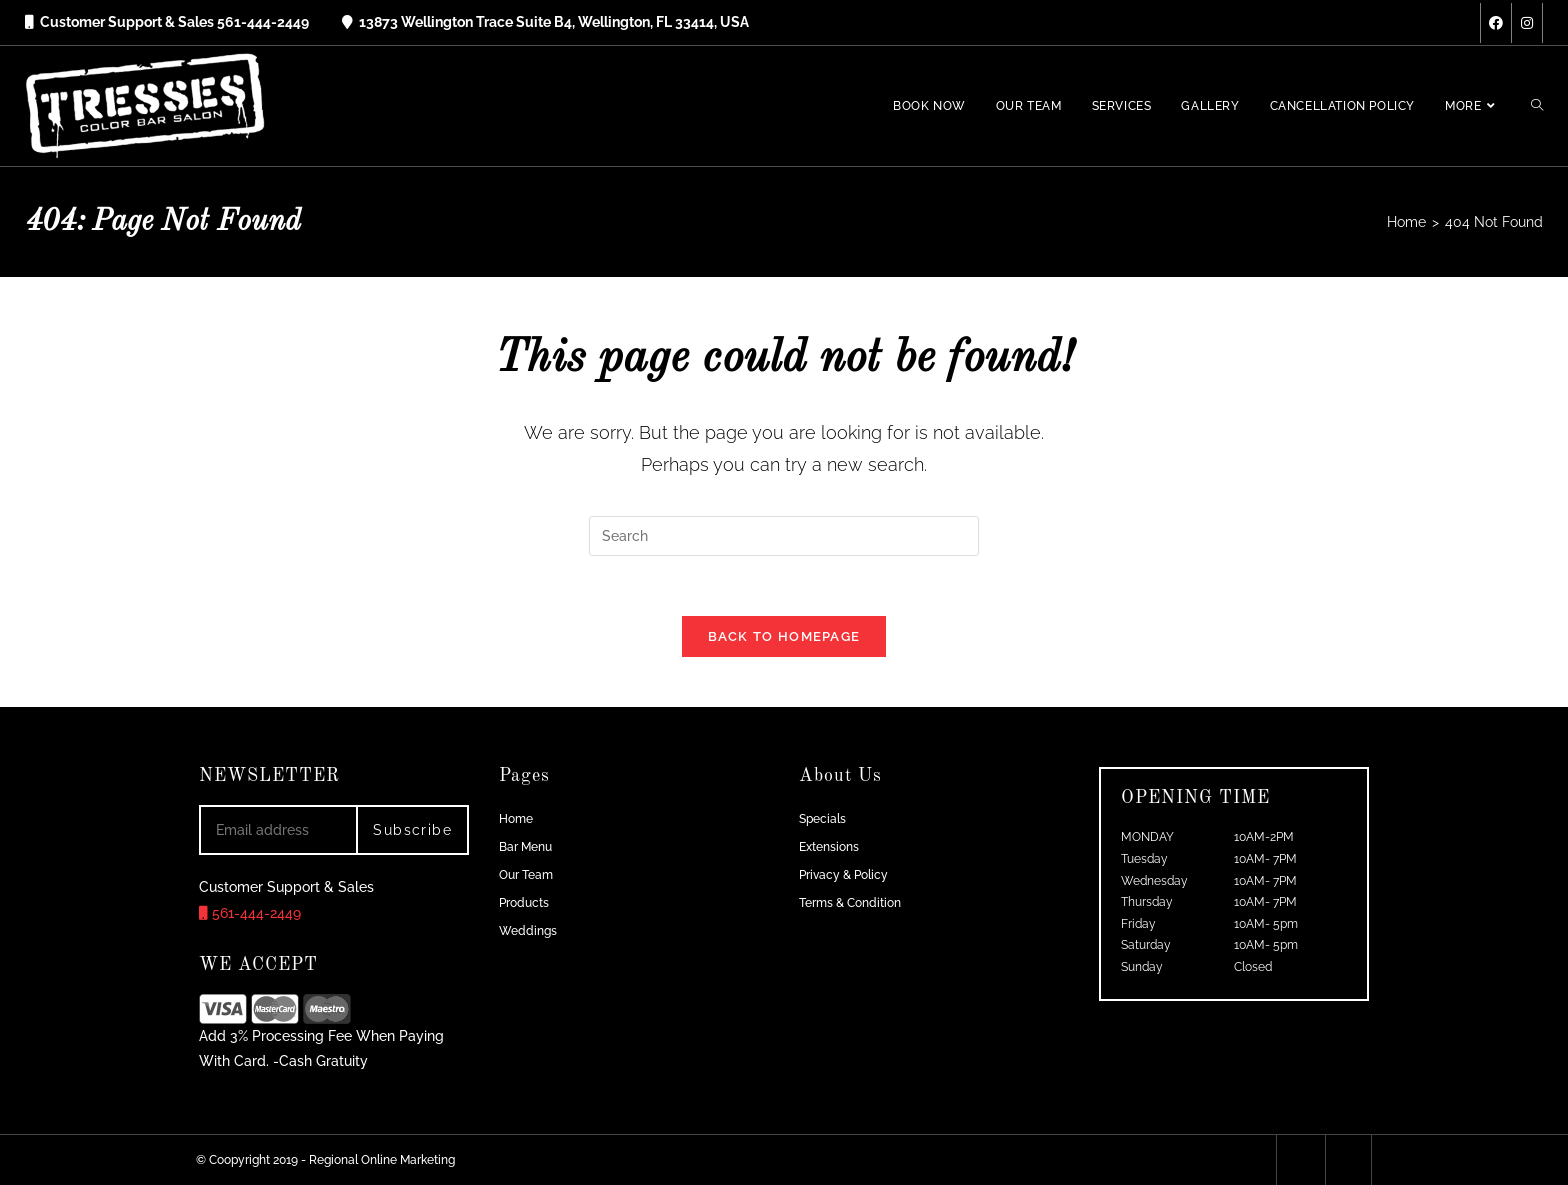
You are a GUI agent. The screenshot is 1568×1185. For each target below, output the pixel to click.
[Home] (1406, 222)
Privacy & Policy (843, 875)
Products (524, 903)
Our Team (526, 875)
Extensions (829, 847)
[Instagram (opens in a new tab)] (1527, 23)
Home (516, 819)
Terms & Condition (850, 903)
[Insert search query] (784, 536)
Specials (822, 819)
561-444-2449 (250, 913)
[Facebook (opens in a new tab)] (1496, 23)
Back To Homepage (784, 636)
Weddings (528, 931)
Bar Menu (525, 847)
